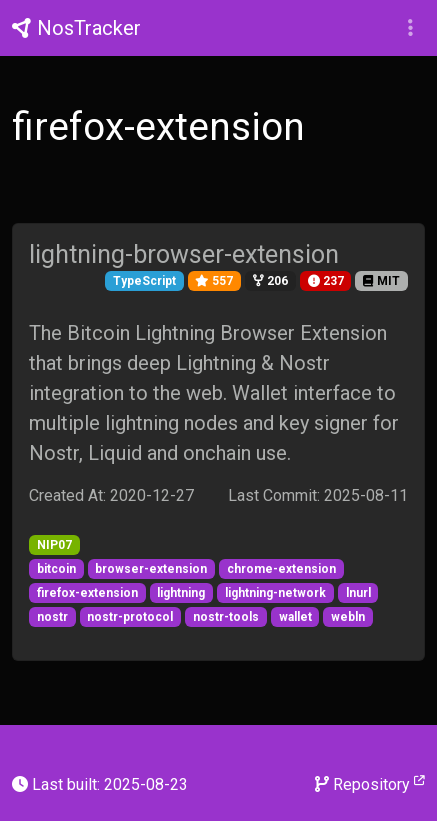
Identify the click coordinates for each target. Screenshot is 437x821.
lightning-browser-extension (184, 254)
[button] (410, 28)
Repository (370, 783)
